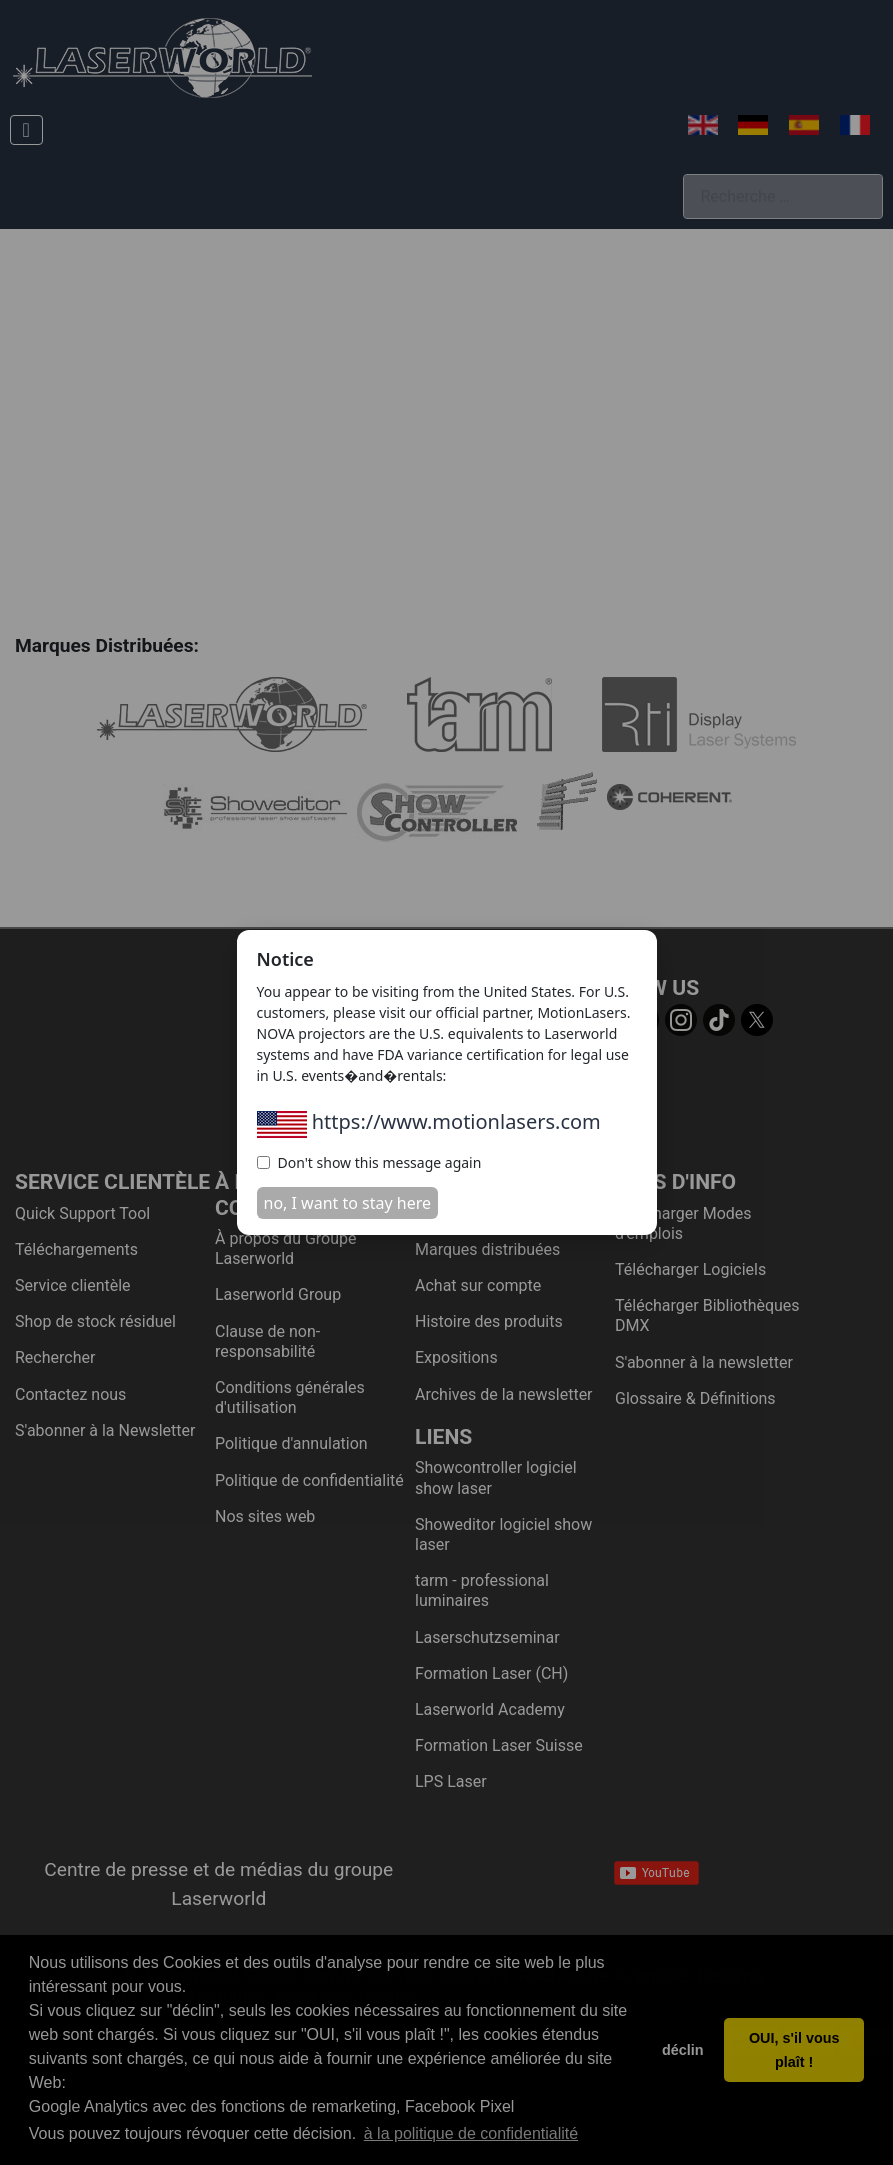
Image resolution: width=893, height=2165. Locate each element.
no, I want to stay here (348, 1203)
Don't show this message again (369, 1162)
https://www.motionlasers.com (429, 1121)
